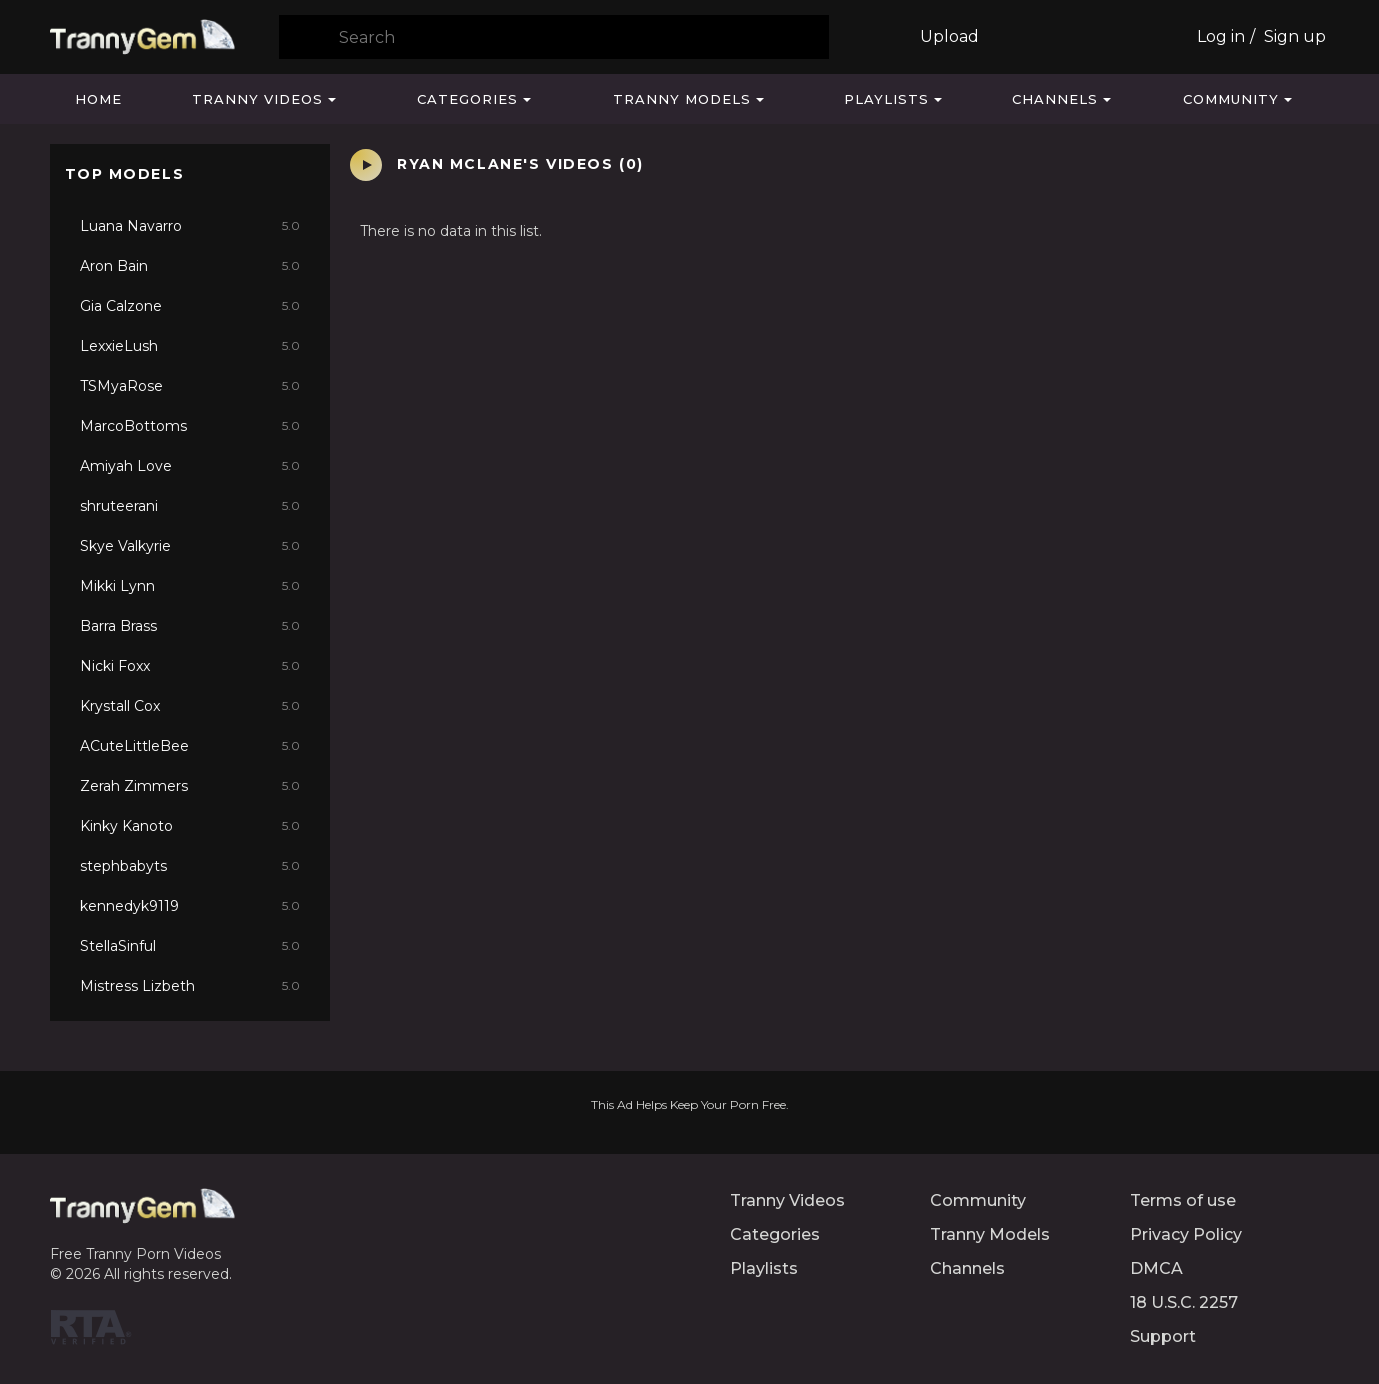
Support (1163, 1336)
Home (98, 99)
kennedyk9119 (190, 906)
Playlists (886, 99)
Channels (1055, 99)
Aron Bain (190, 266)
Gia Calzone (190, 306)
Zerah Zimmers (190, 786)
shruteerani (190, 506)
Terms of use (1183, 1200)
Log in (1221, 36)
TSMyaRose (190, 386)
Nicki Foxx (190, 666)
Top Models (125, 174)
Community (1231, 99)
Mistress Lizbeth (190, 986)
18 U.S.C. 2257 (1184, 1302)
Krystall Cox (190, 706)
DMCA (1156, 1268)
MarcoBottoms (190, 426)
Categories (467, 99)
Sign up (1295, 36)
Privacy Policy (1186, 1234)
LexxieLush (190, 346)
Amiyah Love (190, 466)
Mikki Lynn (190, 586)
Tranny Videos (257, 99)
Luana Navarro (190, 226)
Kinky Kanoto (190, 826)
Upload (949, 36)
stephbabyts (190, 866)
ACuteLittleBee (190, 746)
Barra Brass (190, 626)
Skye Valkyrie (190, 546)
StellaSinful (190, 946)
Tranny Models (682, 99)
